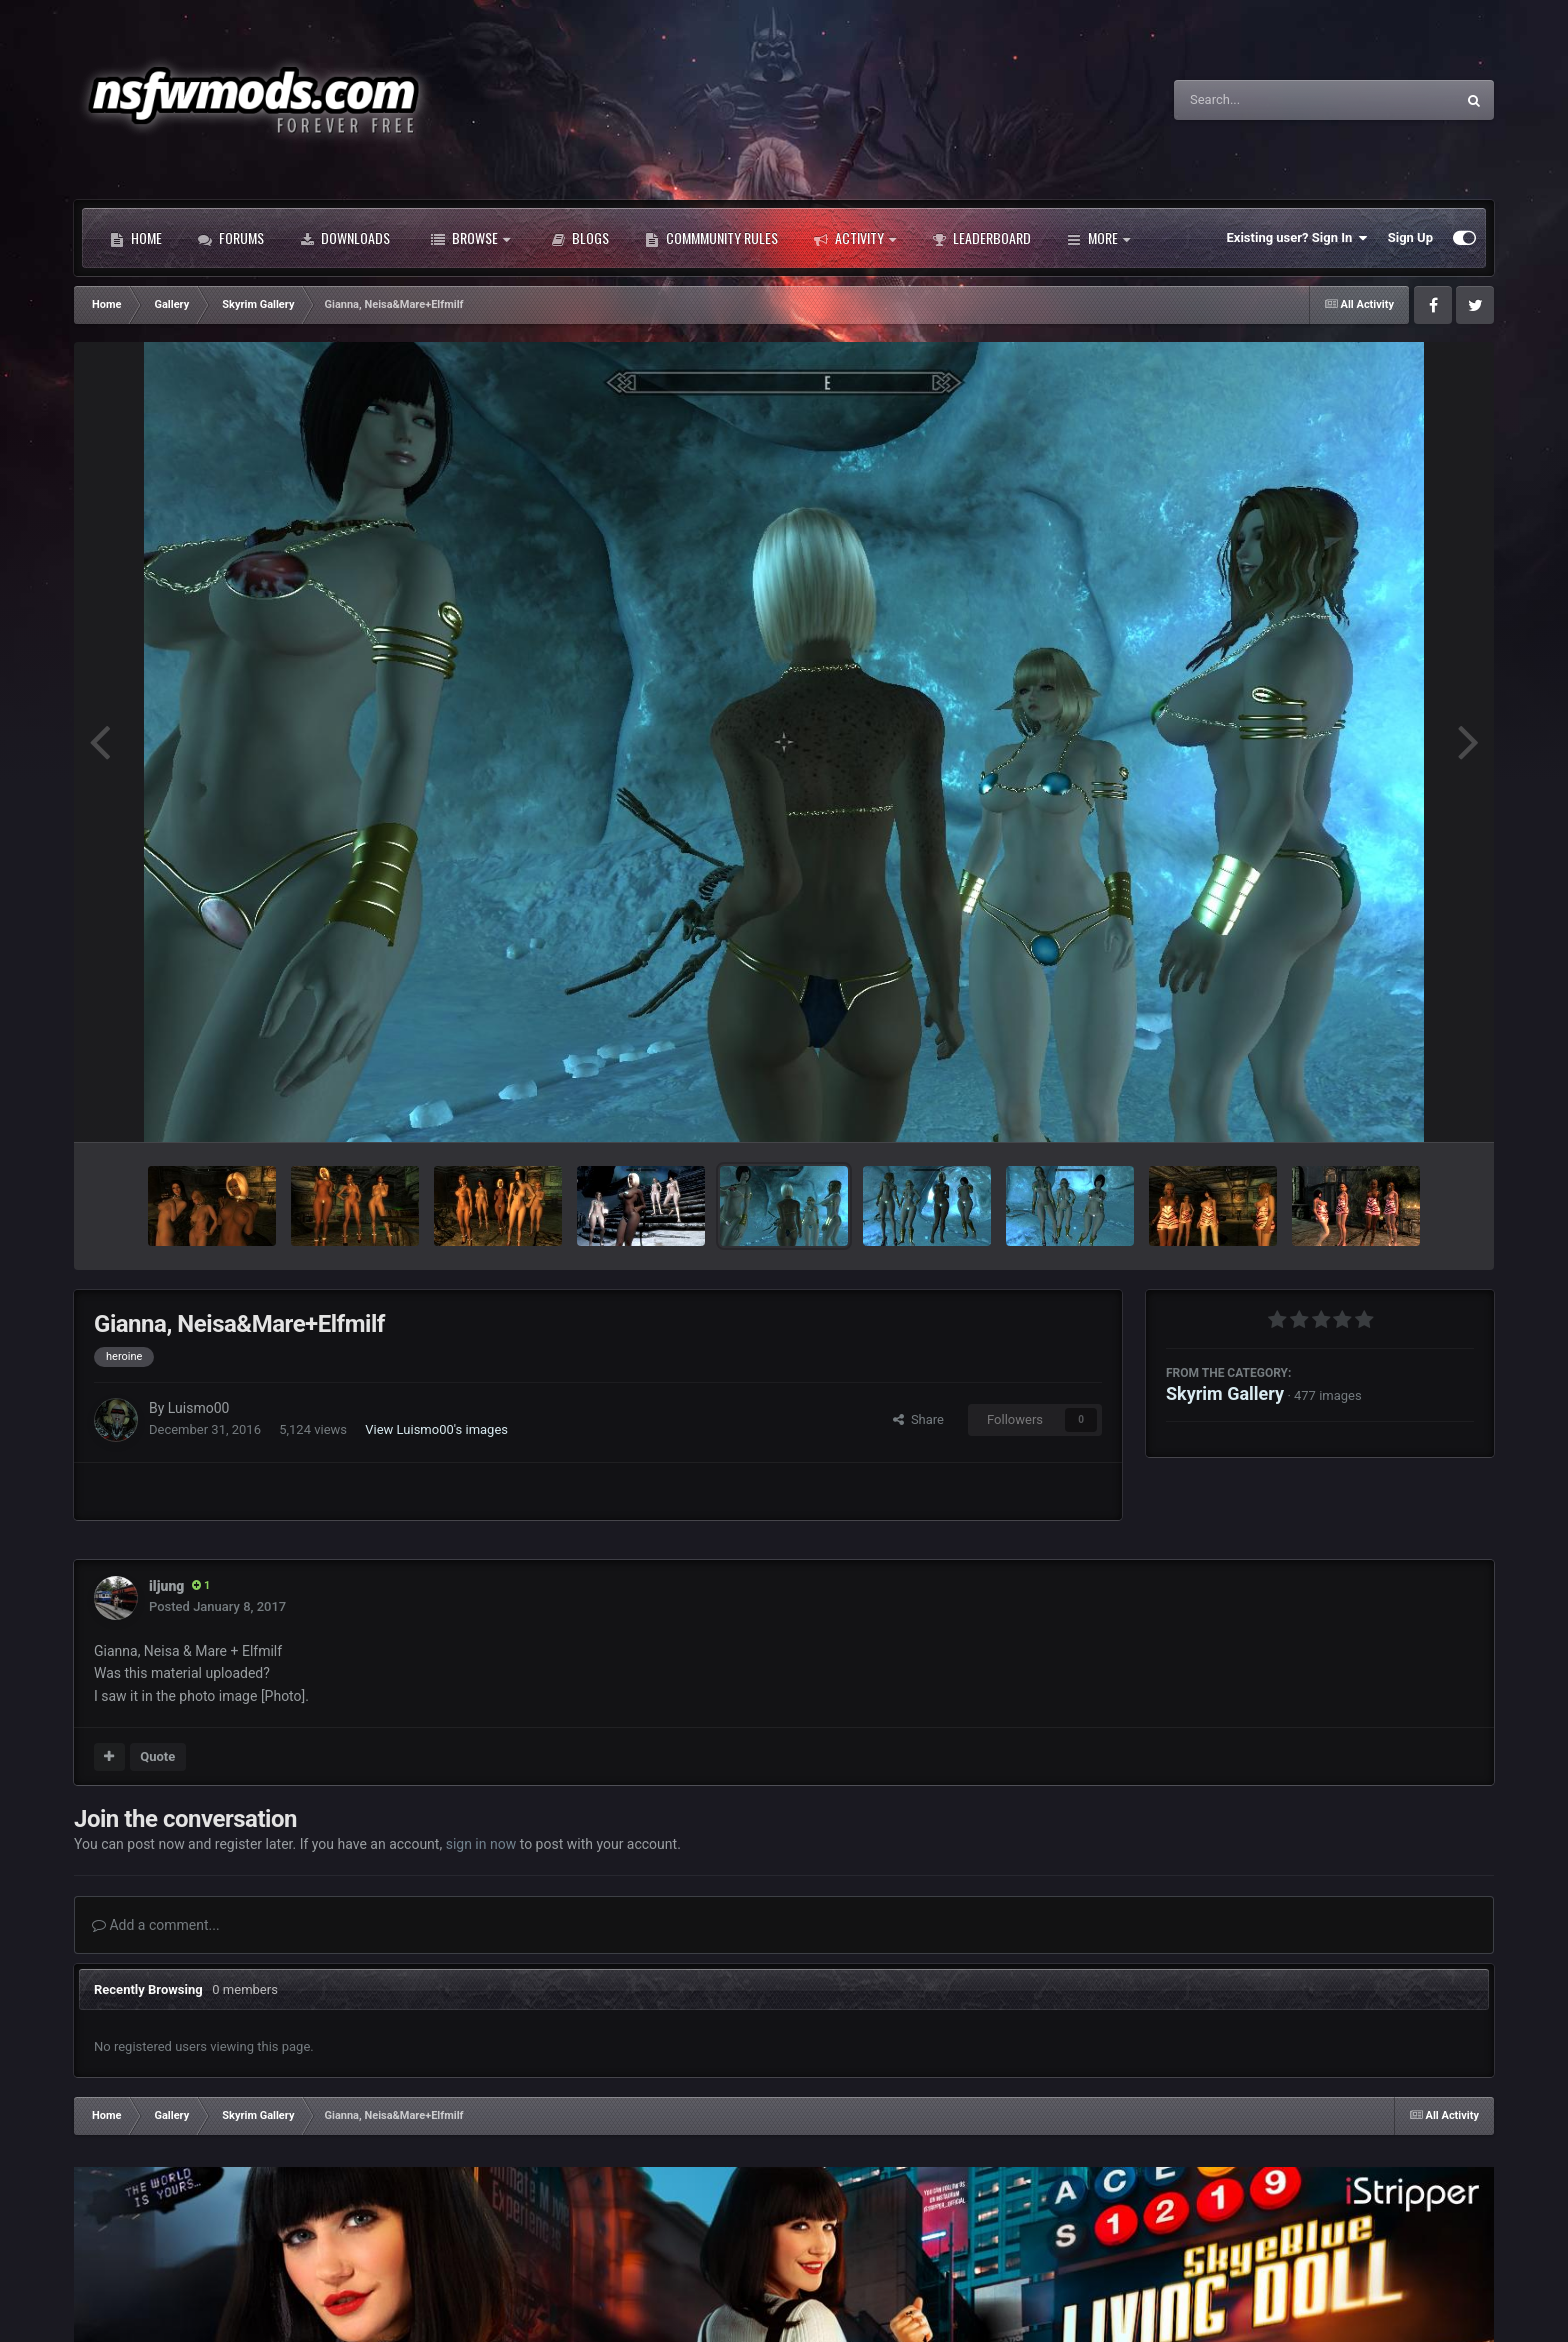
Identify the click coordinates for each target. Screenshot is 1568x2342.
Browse (470, 238)
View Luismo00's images (436, 1429)
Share (918, 1419)
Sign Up (1410, 237)
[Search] (1264, 100)
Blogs (580, 238)
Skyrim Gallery (1225, 1393)
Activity (855, 238)
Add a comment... (156, 1925)
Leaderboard (981, 238)
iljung (166, 1586)
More (1098, 238)
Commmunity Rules (711, 238)
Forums (231, 238)
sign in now (481, 1844)
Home (136, 238)
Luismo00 (199, 1408)
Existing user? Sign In (1297, 238)
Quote (157, 1756)
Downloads (345, 238)
